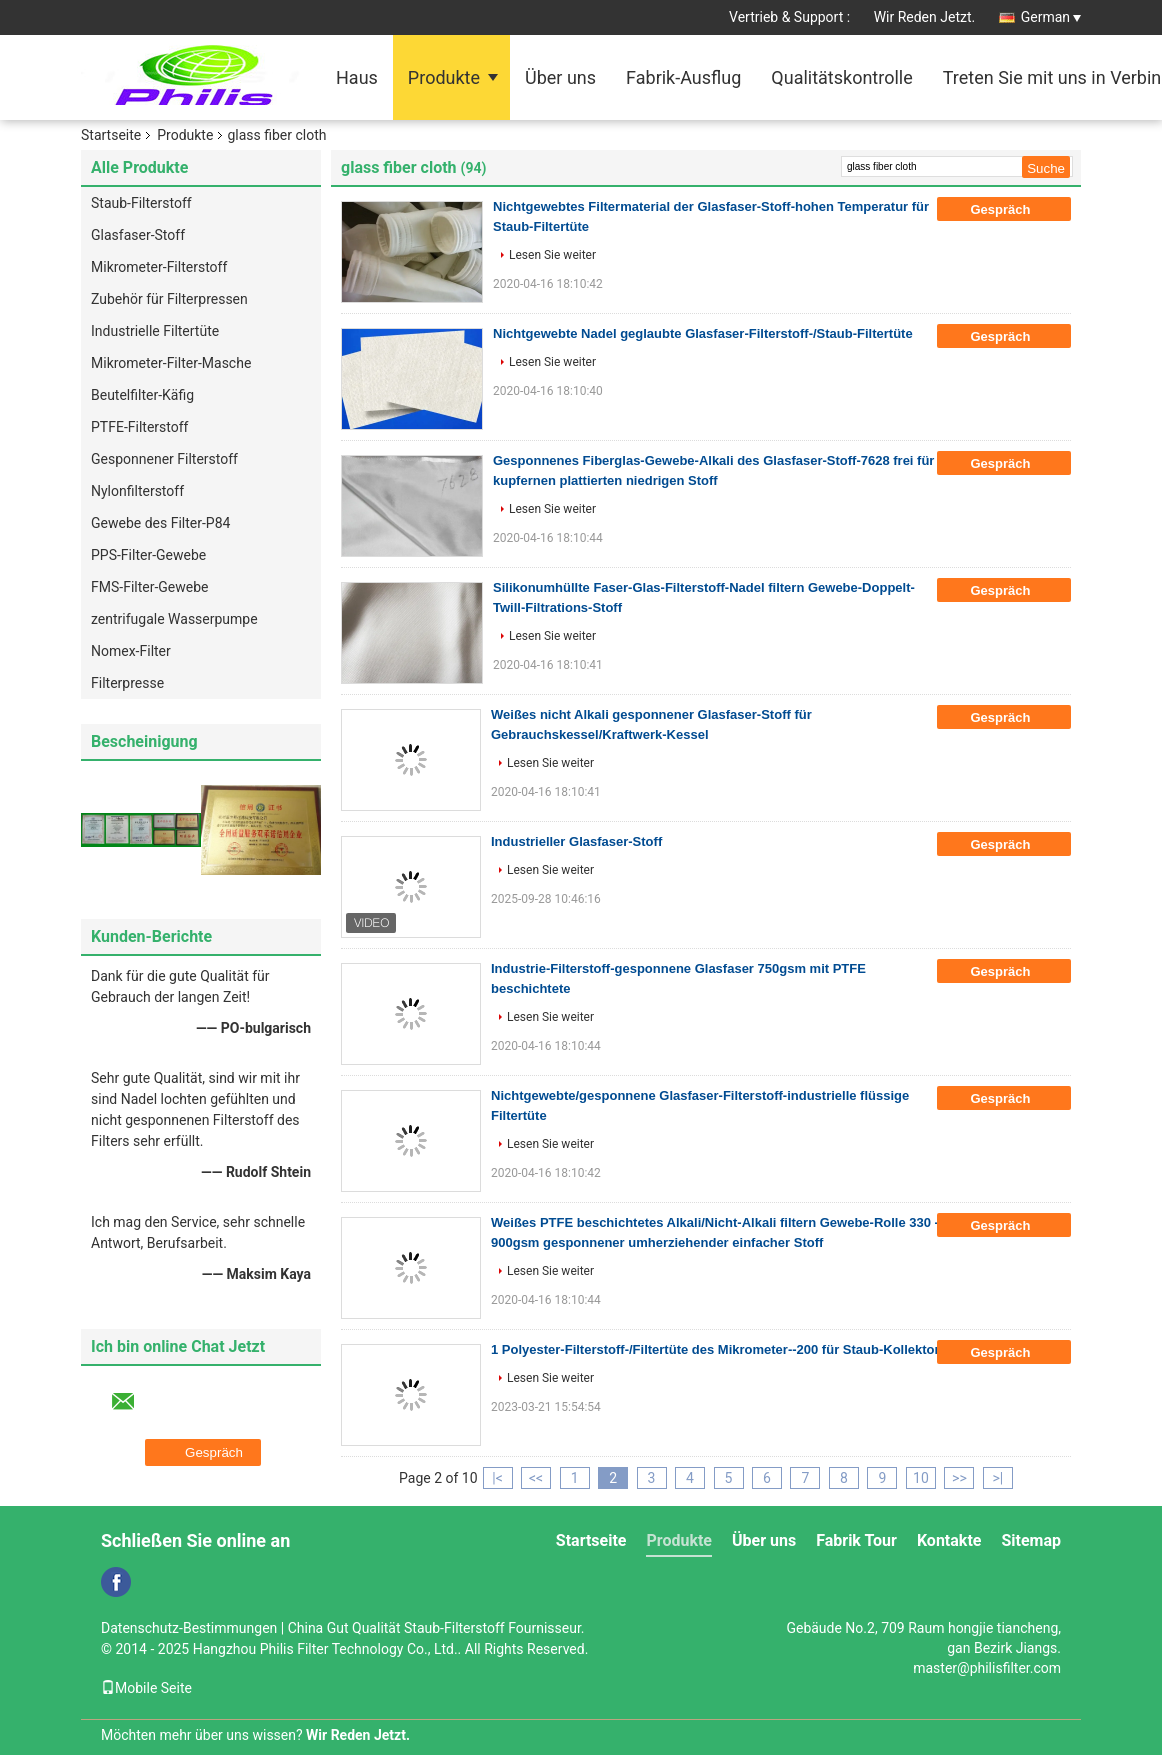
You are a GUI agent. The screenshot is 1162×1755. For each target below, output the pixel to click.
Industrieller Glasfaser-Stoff (576, 841)
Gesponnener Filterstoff (164, 459)
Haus (357, 77)
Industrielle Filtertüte (155, 331)
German (1051, 17)
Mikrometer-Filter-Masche (171, 363)
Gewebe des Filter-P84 (160, 523)
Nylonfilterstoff (137, 491)
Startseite (111, 135)
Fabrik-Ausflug (683, 77)
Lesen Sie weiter (552, 255)
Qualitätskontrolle (841, 77)
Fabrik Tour (856, 1540)
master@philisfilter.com (987, 1668)
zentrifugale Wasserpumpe (174, 619)
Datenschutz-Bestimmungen (189, 1628)
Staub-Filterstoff (141, 203)
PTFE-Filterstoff (139, 427)
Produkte (444, 77)
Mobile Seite (146, 1688)
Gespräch (1014, 210)
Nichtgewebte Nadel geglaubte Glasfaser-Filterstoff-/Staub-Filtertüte (703, 333)
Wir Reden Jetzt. (925, 17)
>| (998, 1478)
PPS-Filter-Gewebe (148, 555)
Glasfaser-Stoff (138, 235)
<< (536, 1478)
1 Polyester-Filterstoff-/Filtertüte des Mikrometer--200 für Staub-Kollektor (715, 1349)
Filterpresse (127, 683)
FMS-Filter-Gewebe (150, 587)
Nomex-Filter (131, 651)
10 (921, 1478)
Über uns (560, 77)
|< (497, 1478)
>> (959, 1478)
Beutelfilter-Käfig (142, 395)
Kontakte (949, 1540)
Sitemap (1031, 1540)
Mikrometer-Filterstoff (159, 267)
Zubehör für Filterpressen (169, 299)
